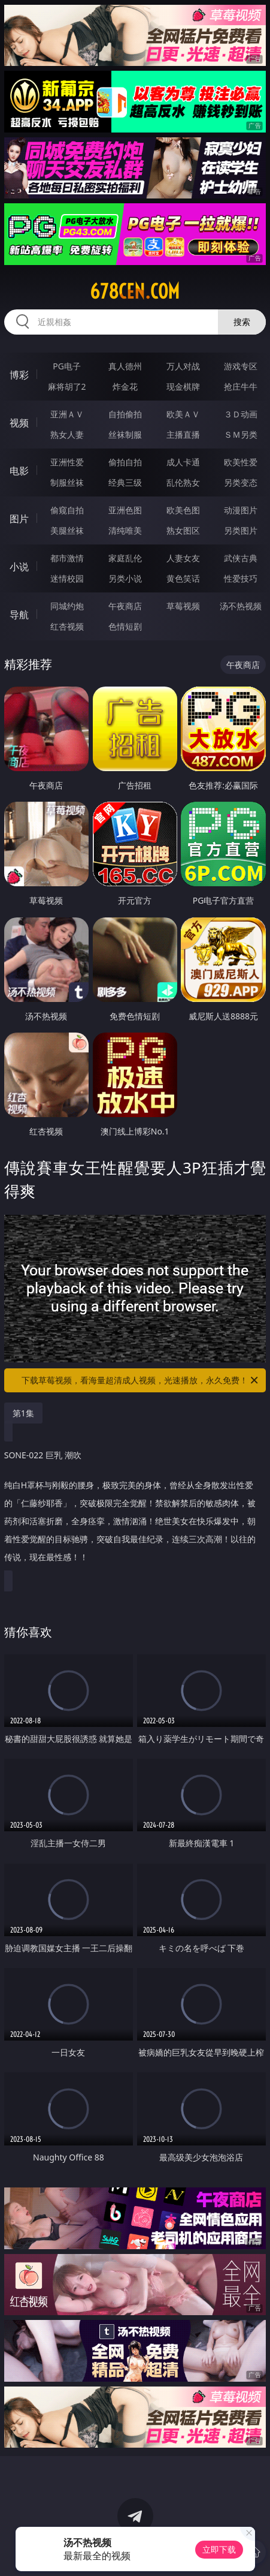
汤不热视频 (241, 606)
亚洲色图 (125, 510)
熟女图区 (183, 530)
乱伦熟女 (183, 482)
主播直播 (183, 434)
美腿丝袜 (67, 530)
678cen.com (135, 291)
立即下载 (219, 2549)
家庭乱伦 (125, 558)
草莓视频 (183, 606)
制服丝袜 (67, 482)
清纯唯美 (125, 530)
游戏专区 (240, 366)
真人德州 (125, 366)
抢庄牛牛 (240, 386)
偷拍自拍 (125, 462)
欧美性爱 (240, 462)
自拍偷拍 (125, 414)
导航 (19, 614)
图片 (19, 518)
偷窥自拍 (67, 510)
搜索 (241, 321)
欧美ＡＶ (183, 414)
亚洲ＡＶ (67, 414)
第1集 (23, 1413)
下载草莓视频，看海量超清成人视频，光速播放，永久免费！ (141, 1380)
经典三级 (125, 482)
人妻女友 (183, 558)
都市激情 (67, 558)
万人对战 (183, 366)
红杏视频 (67, 626)
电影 (19, 470)
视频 (19, 422)
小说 (19, 566)
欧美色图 (183, 510)
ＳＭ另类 (240, 434)
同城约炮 (67, 606)
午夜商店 (125, 606)
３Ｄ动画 (240, 414)
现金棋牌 (183, 386)
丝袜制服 (125, 434)
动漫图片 (240, 510)
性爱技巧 (240, 578)
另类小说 (125, 578)
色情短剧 (125, 626)
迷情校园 (67, 578)
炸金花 (125, 386)
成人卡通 (183, 462)
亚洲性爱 (67, 462)
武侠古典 (240, 558)
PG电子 (67, 366)
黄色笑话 (183, 578)
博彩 (19, 374)
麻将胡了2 (67, 386)
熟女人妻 (67, 434)
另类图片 (240, 530)
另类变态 (240, 482)
